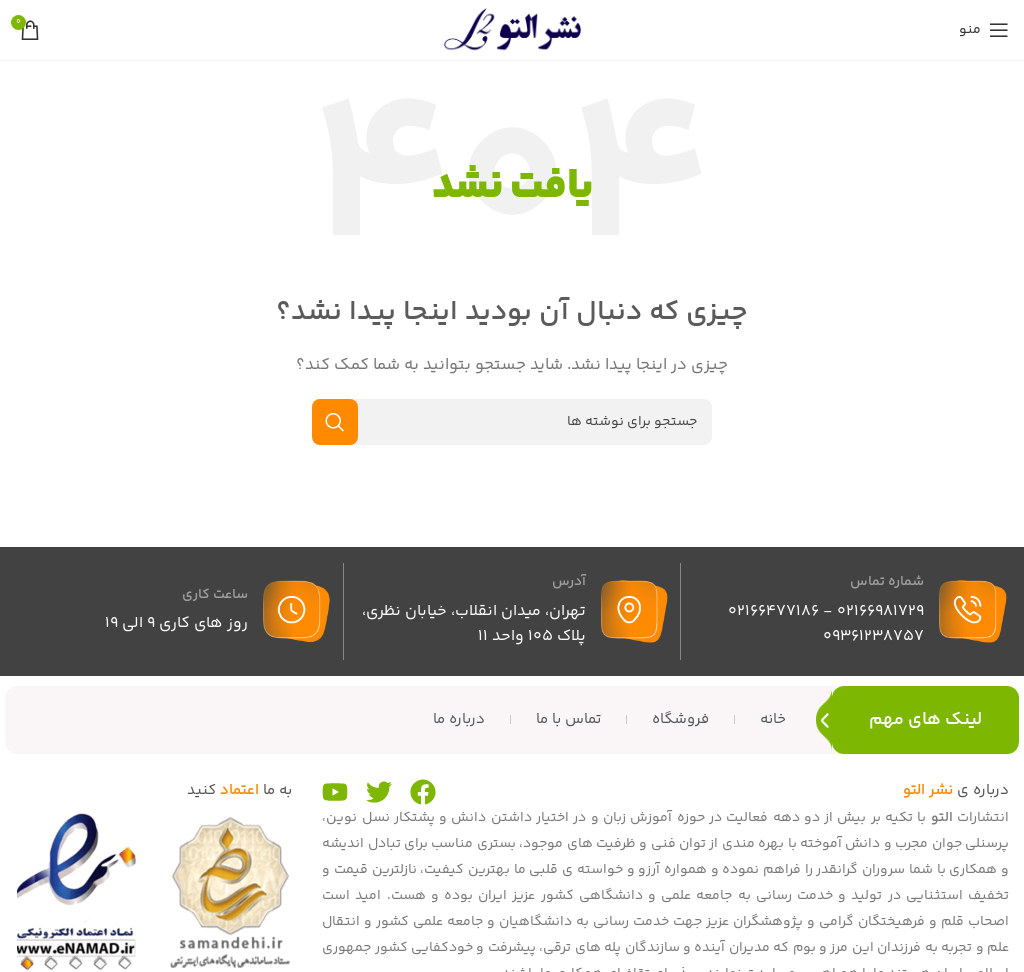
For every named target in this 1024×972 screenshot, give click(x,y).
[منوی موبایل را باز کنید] (984, 30)
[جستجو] (512, 422)
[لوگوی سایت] (512, 29)
